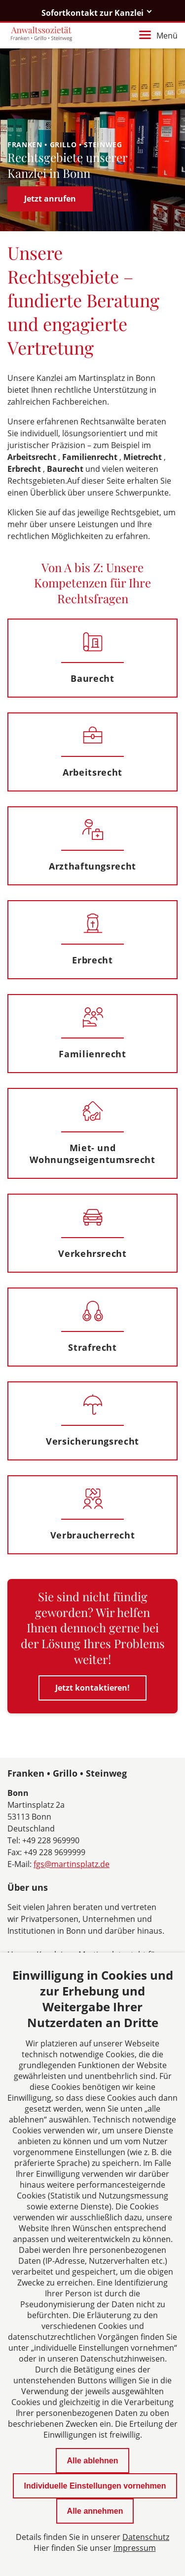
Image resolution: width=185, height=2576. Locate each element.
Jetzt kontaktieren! (92, 1687)
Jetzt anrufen (50, 198)
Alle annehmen (95, 2511)
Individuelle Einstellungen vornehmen (95, 2486)
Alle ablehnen (92, 2460)
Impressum (134, 2547)
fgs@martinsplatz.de (72, 1864)
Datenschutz (145, 2537)
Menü (158, 35)
